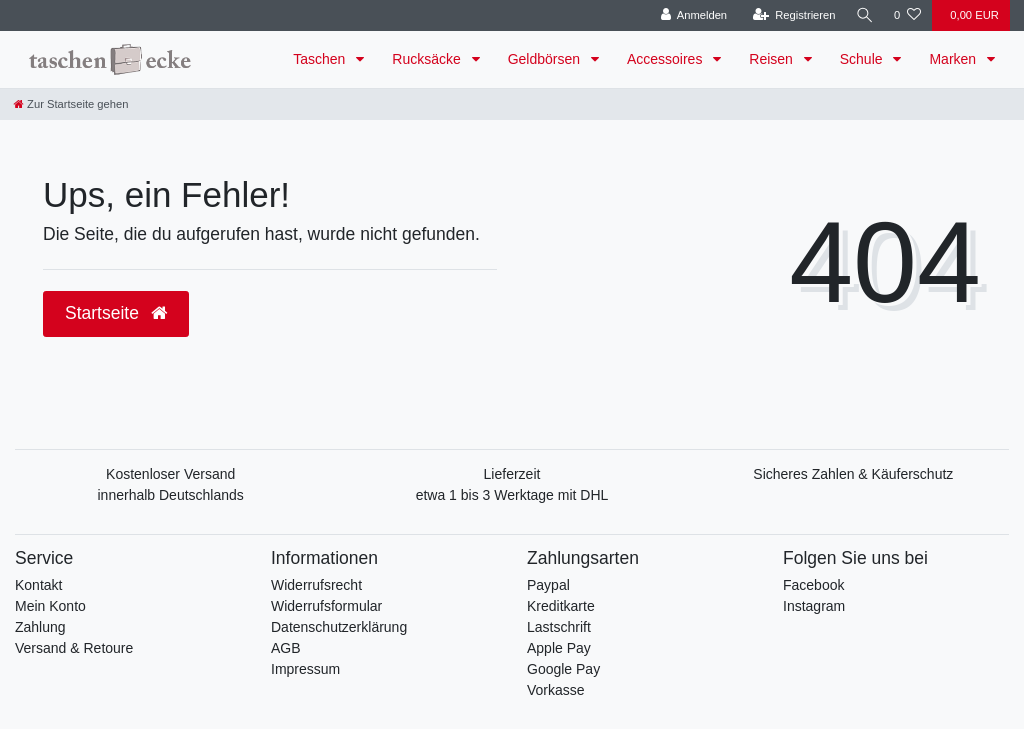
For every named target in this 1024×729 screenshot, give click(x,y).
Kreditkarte (561, 606)
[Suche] (863, 15)
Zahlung (40, 627)
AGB (286, 648)
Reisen (772, 59)
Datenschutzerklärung (339, 627)
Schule (863, 59)
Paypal (548, 585)
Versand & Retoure (74, 648)
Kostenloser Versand (170, 474)
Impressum (305, 669)
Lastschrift (559, 627)
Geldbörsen (546, 59)
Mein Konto (50, 606)
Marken (954, 59)
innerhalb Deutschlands (171, 495)
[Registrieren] (790, 15)
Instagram (814, 606)
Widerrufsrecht (316, 585)
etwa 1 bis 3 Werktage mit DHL (512, 495)
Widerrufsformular (326, 606)
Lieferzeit (512, 474)
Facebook (813, 585)
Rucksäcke (428, 59)
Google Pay (563, 669)
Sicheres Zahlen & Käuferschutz (853, 474)
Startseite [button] (116, 313)
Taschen (321, 59)
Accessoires (666, 59)
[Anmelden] (690, 15)
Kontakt (38, 585)
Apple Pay (559, 648)
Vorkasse (556, 690)
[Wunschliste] (907, 15)
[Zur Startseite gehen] (71, 104)
